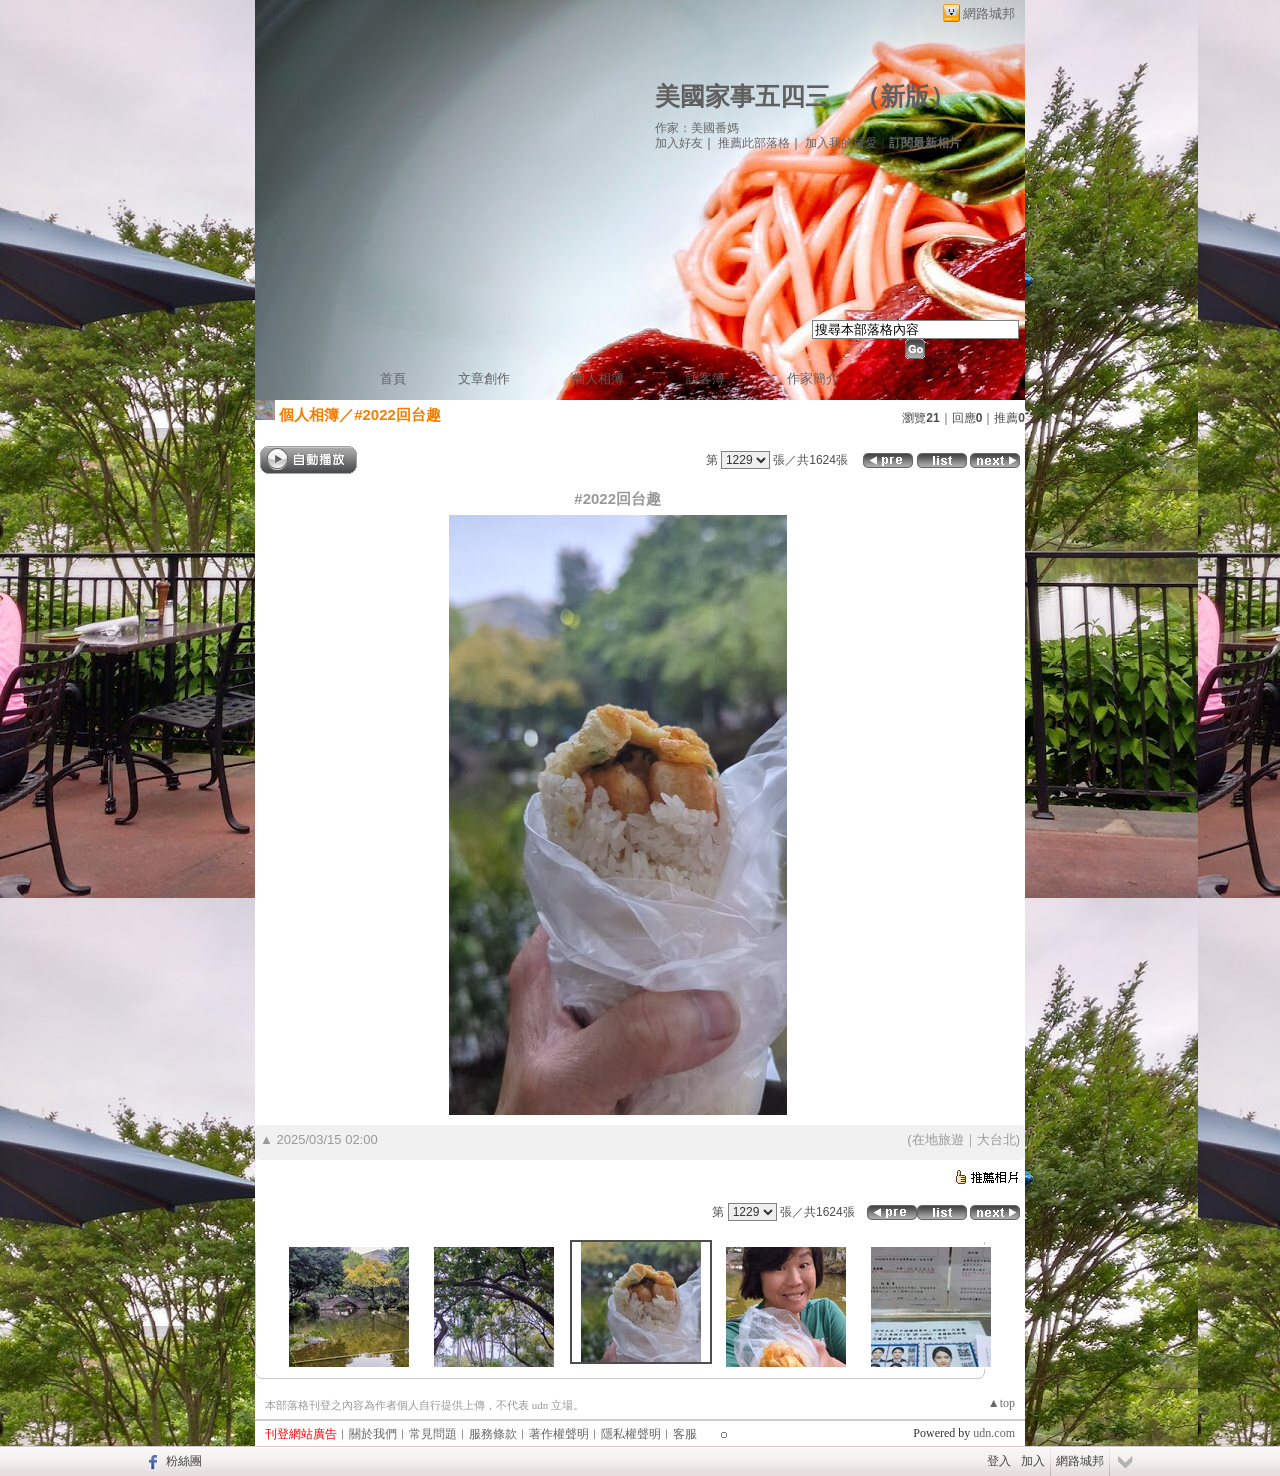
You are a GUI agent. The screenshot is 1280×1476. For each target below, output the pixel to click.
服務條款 (493, 1434)
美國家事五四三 (742, 96)
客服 (685, 1434)
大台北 (996, 1139)
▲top (1001, 1403)
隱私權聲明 (631, 1434)
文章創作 (484, 378)
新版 (905, 96)
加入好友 (679, 143)
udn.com (994, 1433)
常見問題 (433, 1434)
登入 (999, 1461)
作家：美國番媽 (697, 128)
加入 (1033, 1461)
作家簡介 (813, 378)
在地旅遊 (938, 1139)
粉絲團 (184, 1461)
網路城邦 (989, 13)
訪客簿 (705, 378)
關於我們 (373, 1434)
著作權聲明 (559, 1434)
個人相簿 (598, 378)
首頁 (393, 378)
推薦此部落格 (754, 143)
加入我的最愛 (841, 143)
